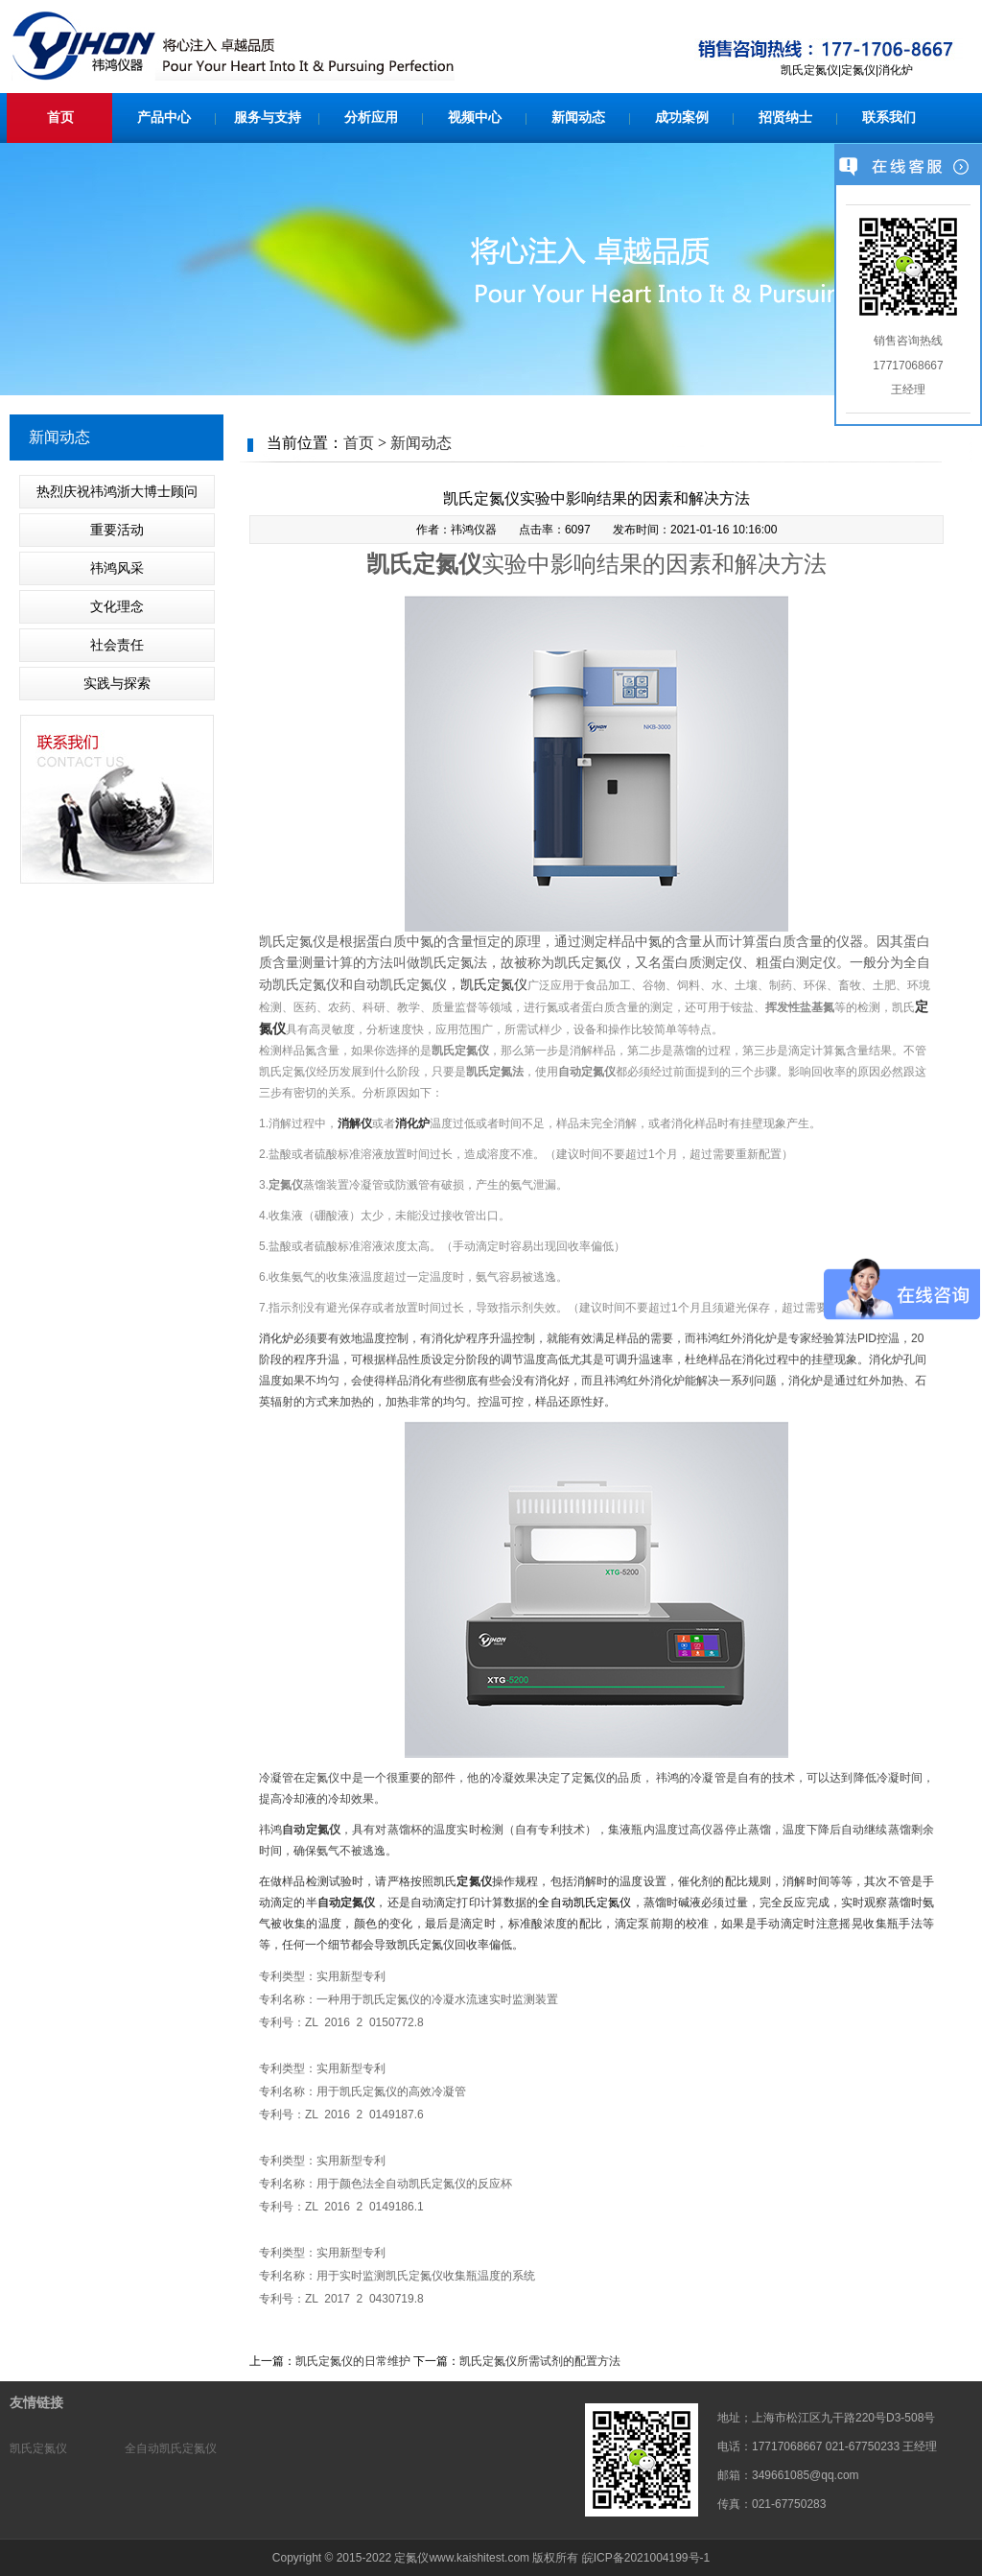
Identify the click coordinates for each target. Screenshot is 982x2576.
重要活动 (117, 529)
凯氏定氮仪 (493, 984)
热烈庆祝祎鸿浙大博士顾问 (117, 491)
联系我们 (889, 117)
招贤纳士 (785, 117)
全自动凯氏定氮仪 (171, 2448)
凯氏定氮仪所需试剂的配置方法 (539, 2361)
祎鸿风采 (117, 568)
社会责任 (117, 644)
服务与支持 (267, 117)
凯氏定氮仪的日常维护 (352, 2361)
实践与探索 (117, 683)
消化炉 (412, 1123)
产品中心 (164, 117)
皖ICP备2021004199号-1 (646, 2557)
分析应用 (371, 117)
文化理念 (117, 606)
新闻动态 (578, 117)
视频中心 (475, 117)
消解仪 (355, 1123)
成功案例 (682, 117)
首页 (60, 117)
